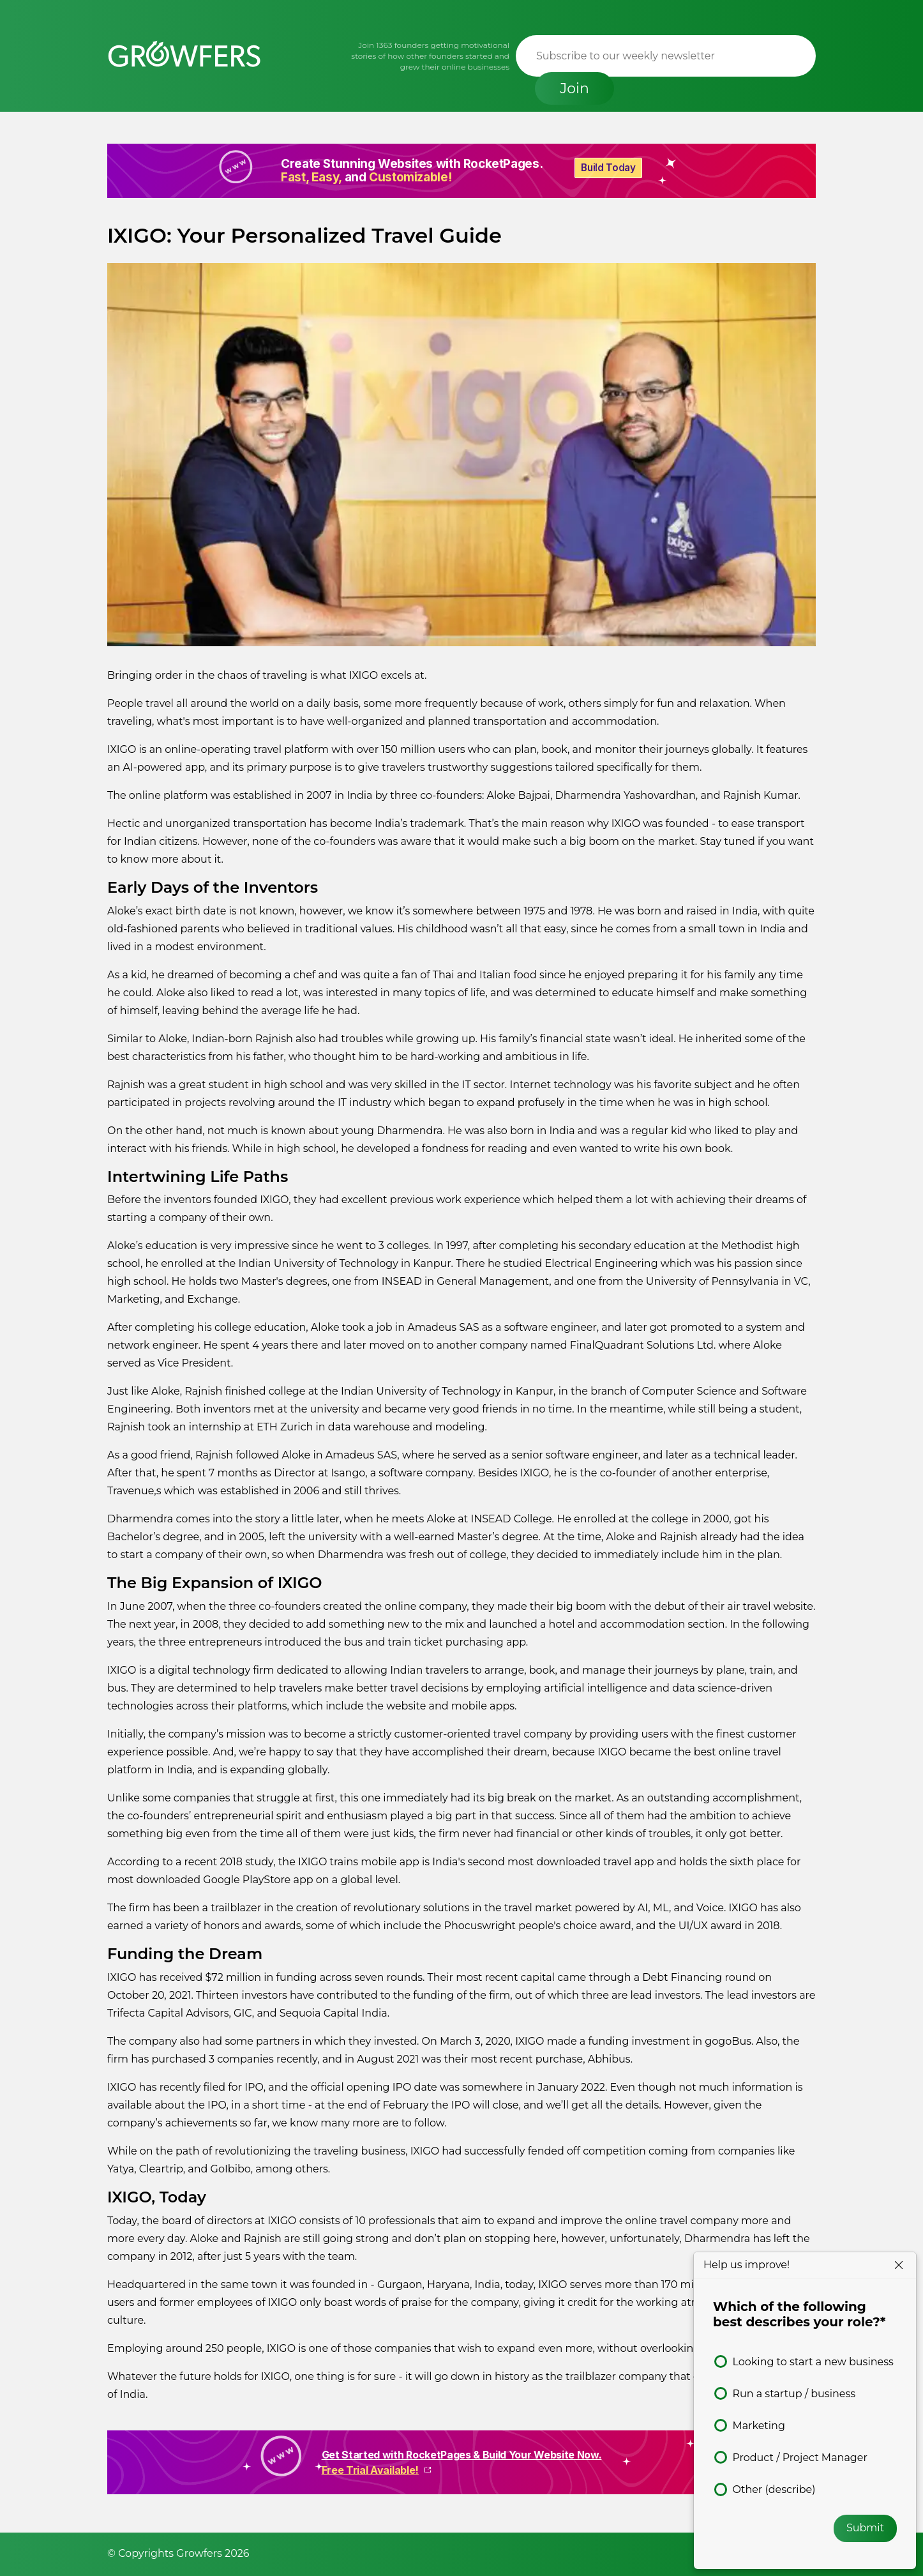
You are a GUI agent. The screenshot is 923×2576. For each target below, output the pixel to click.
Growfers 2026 (212, 2553)
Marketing (758, 2426)
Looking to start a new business (812, 2362)
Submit (865, 2528)
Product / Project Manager (799, 2457)
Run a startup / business (793, 2394)
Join (773, 55)
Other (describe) (773, 2489)
